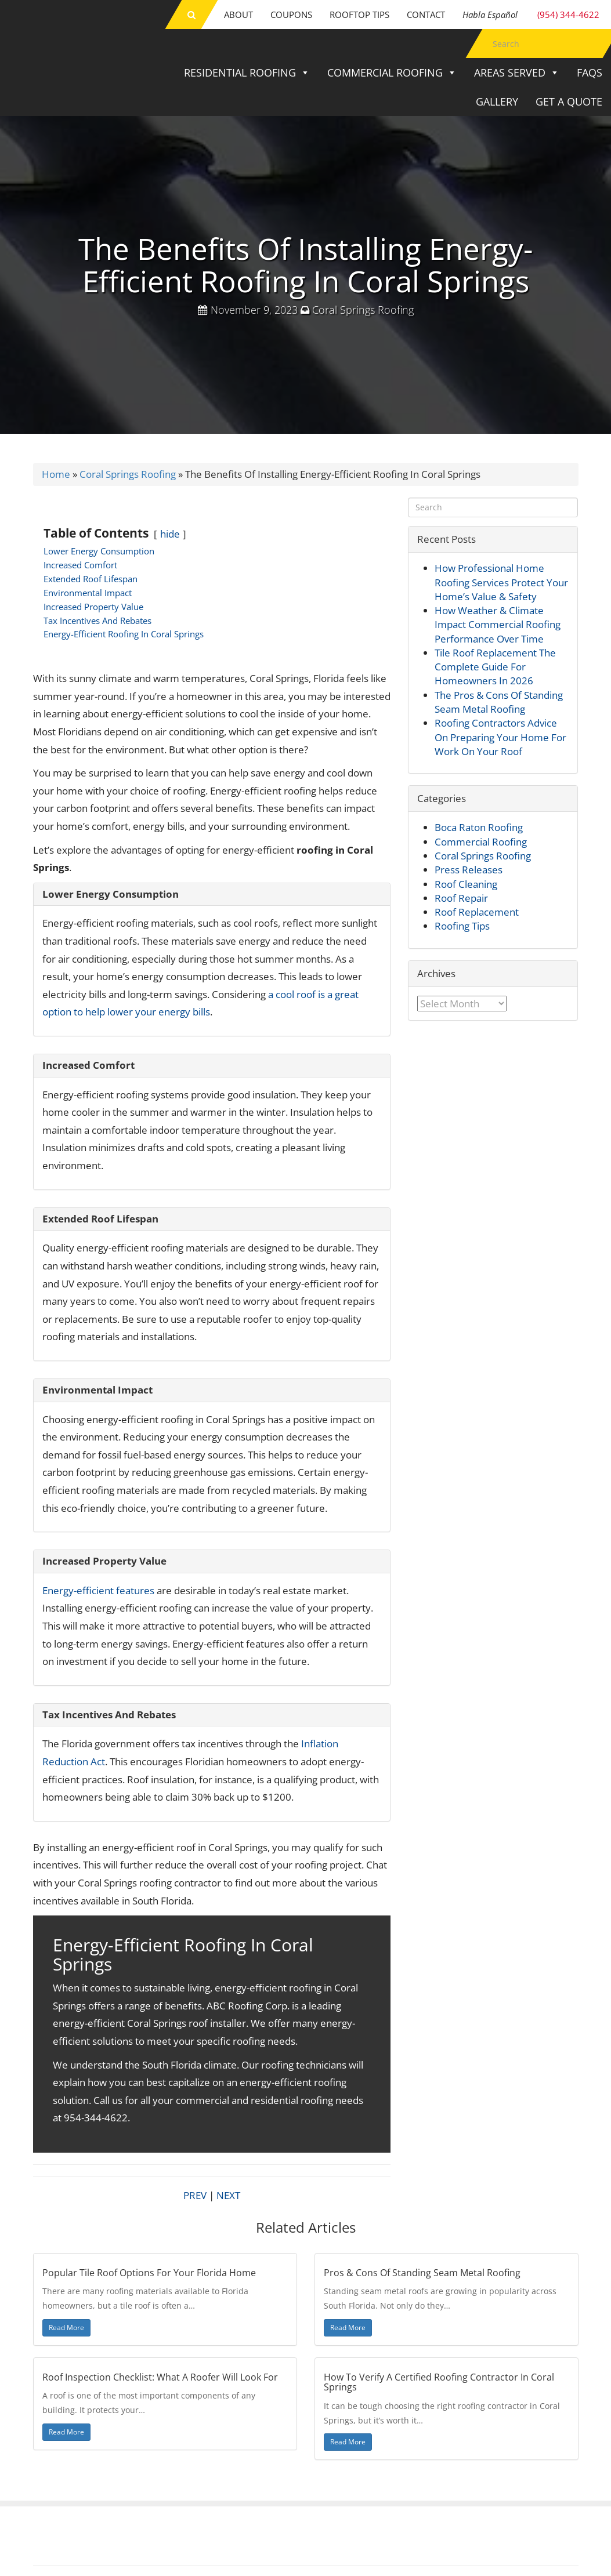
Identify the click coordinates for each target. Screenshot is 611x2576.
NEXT (228, 2195)
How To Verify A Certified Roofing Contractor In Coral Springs (439, 2382)
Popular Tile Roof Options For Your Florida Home (149, 2272)
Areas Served (516, 72)
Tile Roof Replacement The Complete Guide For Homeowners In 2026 (495, 667)
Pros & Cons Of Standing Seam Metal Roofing (422, 2272)
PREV (195, 2195)
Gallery (497, 101)
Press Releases (468, 869)
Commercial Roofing (392, 72)
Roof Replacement (477, 912)
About (238, 14)
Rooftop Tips (359, 14)
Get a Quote (569, 101)
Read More (66, 2327)
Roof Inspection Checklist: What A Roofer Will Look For (160, 2377)
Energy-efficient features (98, 1590)
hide (170, 533)
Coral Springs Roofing (363, 310)
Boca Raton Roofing (479, 827)
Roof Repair (461, 898)
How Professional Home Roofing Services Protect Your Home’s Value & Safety (501, 582)
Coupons (291, 14)
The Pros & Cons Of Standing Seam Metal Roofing (499, 702)
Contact (426, 14)
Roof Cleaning (466, 884)
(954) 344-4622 (530, 14)
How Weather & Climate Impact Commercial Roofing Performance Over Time (498, 624)
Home (56, 474)
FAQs (589, 72)
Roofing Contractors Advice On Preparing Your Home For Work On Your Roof (500, 737)
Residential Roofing (247, 72)
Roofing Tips (462, 926)
